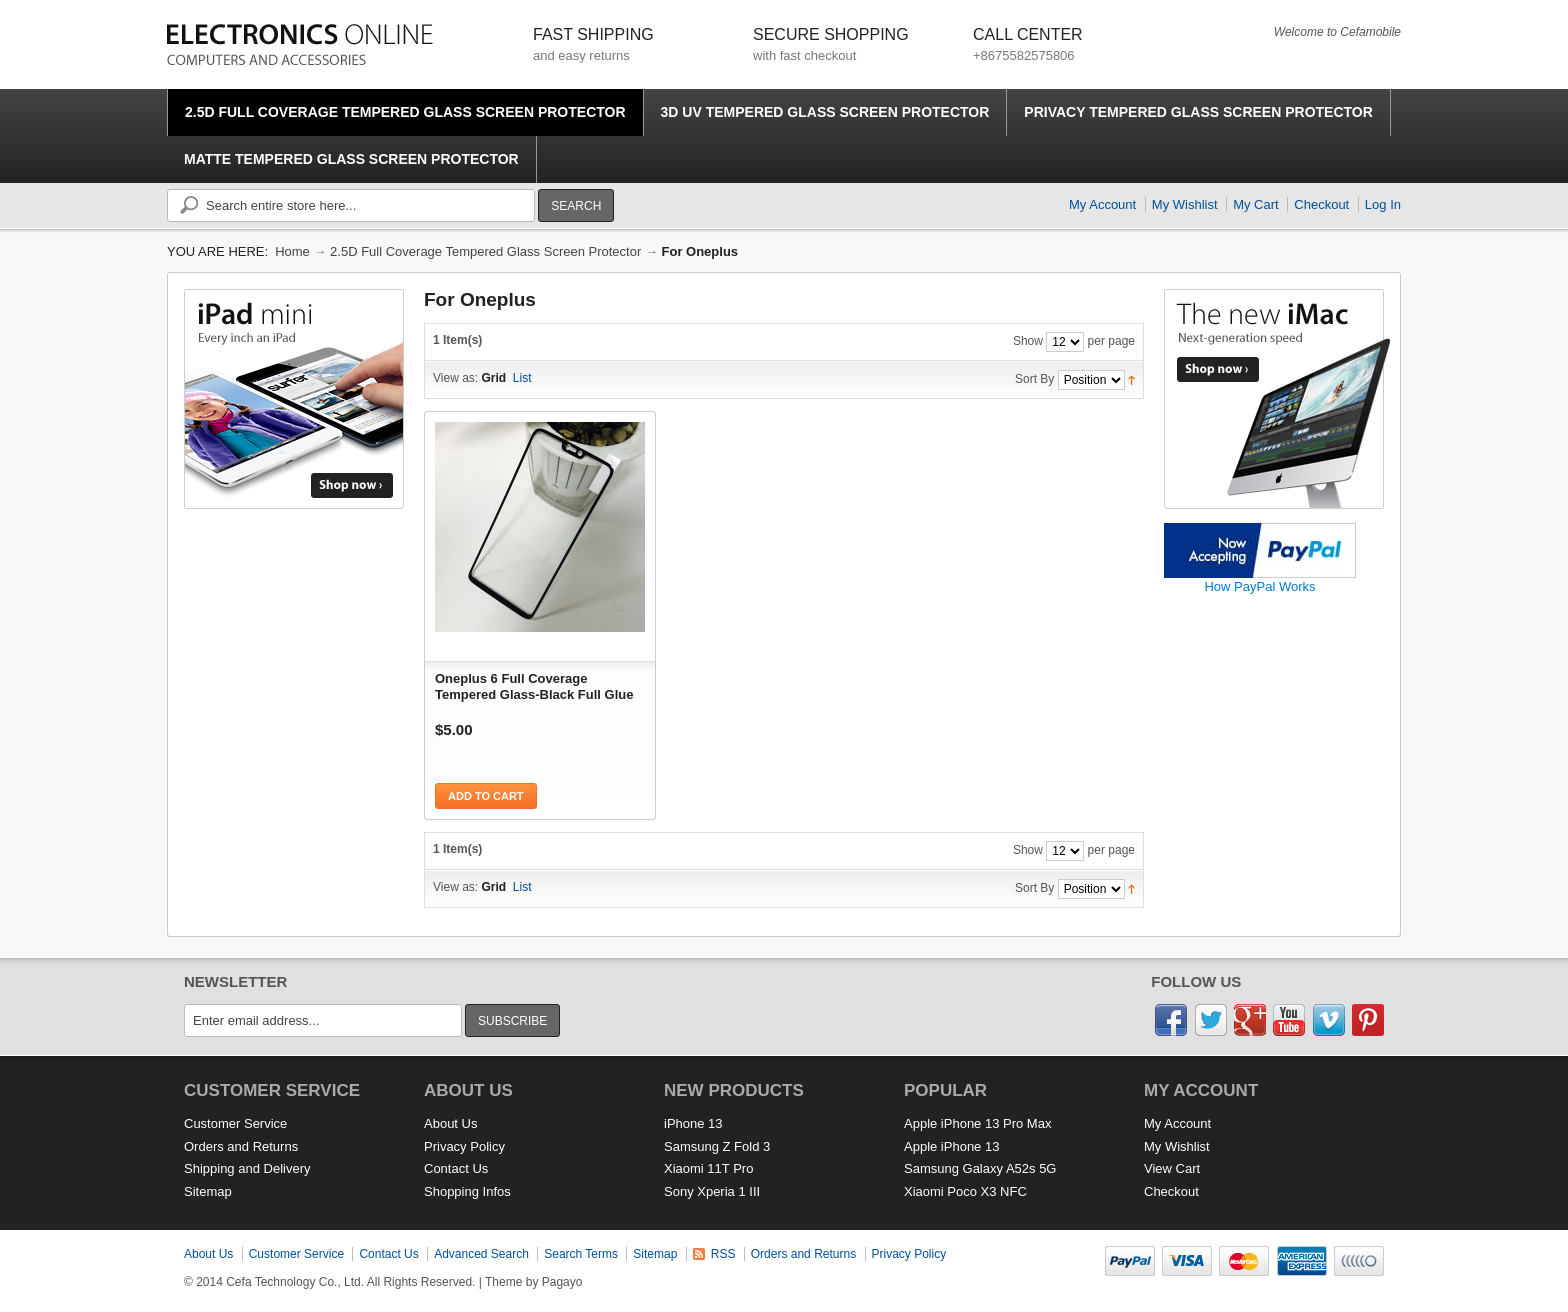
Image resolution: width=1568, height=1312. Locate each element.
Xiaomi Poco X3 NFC (965, 1191)
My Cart (1256, 204)
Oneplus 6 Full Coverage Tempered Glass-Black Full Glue (534, 686)
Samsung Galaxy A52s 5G (980, 1168)
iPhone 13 (693, 1123)
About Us (450, 1123)
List (522, 378)
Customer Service (235, 1123)
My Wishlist (1185, 204)
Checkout (1321, 204)
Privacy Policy (464, 1146)
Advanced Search (481, 1254)
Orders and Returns (241, 1146)
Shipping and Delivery (247, 1168)
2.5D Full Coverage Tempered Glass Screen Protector (485, 251)
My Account (1102, 204)
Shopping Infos (467, 1191)
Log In (1383, 204)
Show (1028, 341)
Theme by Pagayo (533, 1282)
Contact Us (456, 1168)
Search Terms (581, 1254)
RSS (723, 1254)
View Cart (1172, 1168)
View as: (455, 378)
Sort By (1034, 379)
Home (292, 251)
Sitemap (208, 1191)
